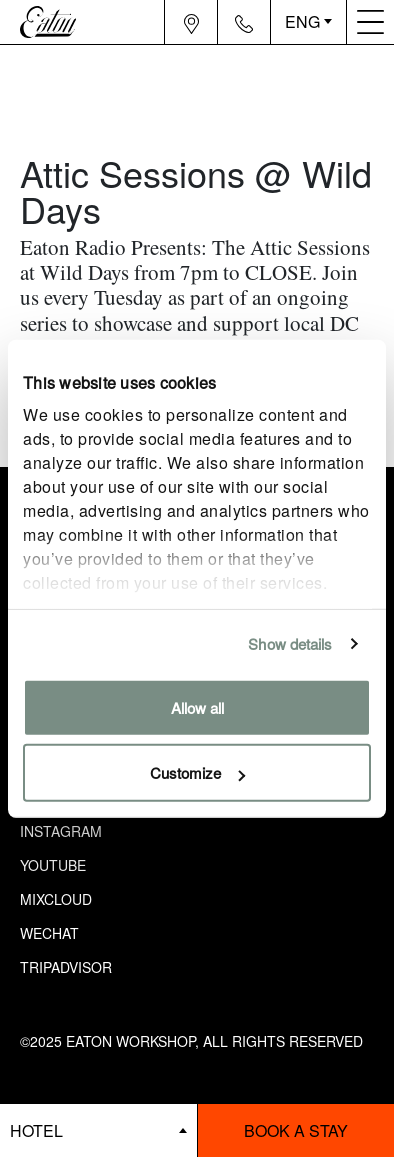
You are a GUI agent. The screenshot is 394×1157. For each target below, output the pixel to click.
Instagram (61, 831)
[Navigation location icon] (191, 22)
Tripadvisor (66, 967)
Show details (290, 643)
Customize (197, 772)
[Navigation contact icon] (244, 22)
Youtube (53, 865)
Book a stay (296, 1130)
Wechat (49, 933)
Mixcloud (56, 899)
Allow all (197, 706)
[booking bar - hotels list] (98, 1130)
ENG (302, 21)
